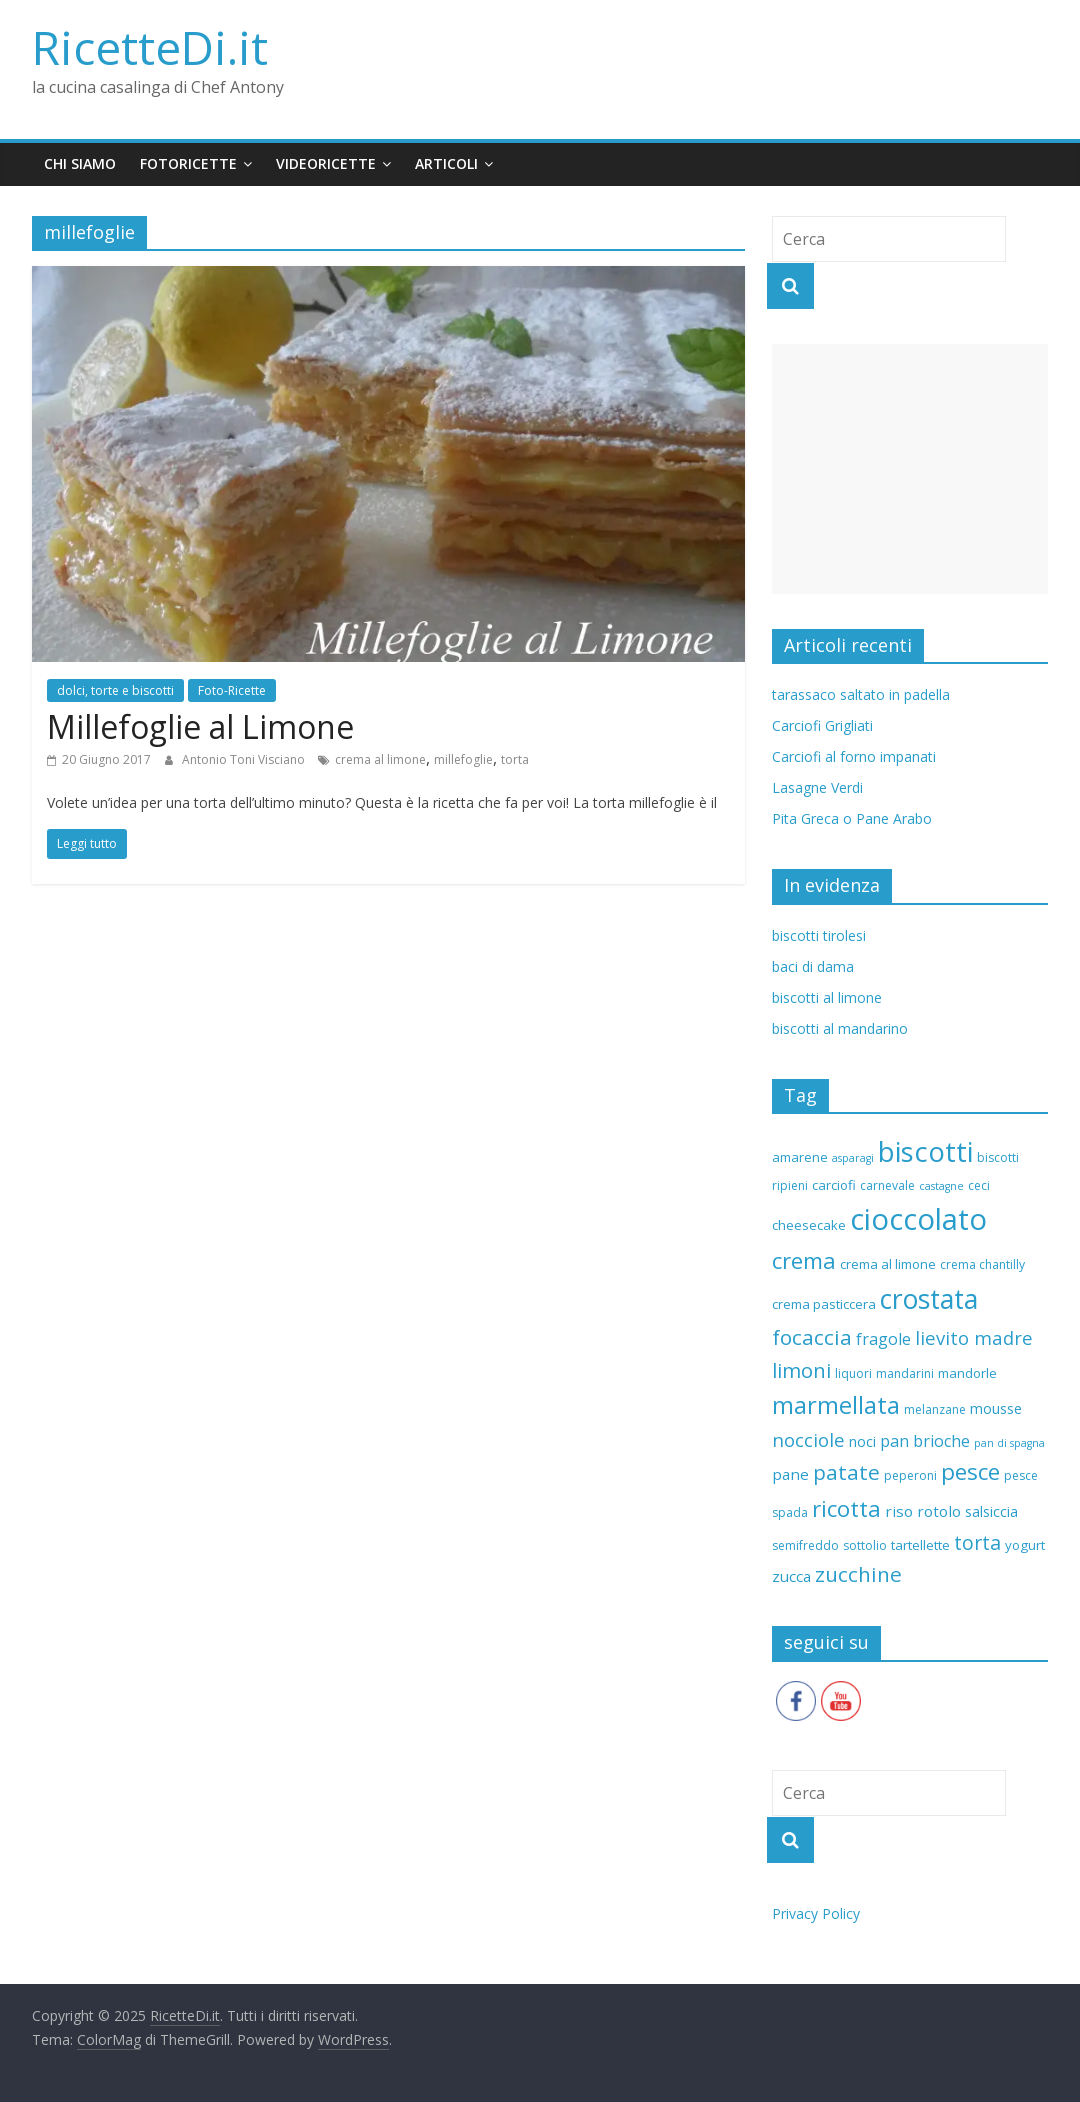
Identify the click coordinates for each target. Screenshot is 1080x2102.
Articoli (446, 163)
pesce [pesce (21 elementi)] (970, 1471)
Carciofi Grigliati (822, 725)
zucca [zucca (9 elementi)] (791, 1576)
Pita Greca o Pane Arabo (852, 818)
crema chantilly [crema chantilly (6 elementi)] (982, 1264)
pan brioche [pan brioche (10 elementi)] (925, 1441)
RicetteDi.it (150, 47)
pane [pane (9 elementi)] (790, 1474)
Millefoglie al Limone (200, 726)
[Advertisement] (910, 469)
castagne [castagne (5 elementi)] (941, 1186)
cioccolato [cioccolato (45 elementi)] (918, 1219)
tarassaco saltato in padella (861, 694)
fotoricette (188, 163)
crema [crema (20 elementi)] (804, 1260)
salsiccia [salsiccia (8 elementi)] (991, 1511)
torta (515, 759)
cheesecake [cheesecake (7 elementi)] (809, 1225)
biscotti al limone (827, 997)
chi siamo (80, 163)
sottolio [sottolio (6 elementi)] (865, 1545)
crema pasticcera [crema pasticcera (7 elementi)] (824, 1304)
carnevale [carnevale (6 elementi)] (887, 1185)
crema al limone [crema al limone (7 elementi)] (888, 1264)
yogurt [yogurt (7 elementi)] (1025, 1545)
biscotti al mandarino (840, 1028)
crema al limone (380, 759)
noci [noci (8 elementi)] (862, 1441)
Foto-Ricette (232, 690)
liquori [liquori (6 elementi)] (853, 1373)
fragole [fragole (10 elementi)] (883, 1339)
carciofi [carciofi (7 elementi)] (834, 1185)
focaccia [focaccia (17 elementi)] (812, 1337)
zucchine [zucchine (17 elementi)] (858, 1574)
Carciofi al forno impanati (854, 756)
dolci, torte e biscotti (115, 690)
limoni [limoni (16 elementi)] (801, 1370)
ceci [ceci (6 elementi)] (979, 1185)
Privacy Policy (816, 1913)
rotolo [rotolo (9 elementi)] (939, 1511)
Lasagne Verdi (817, 787)
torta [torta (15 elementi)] (977, 1542)
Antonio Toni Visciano (245, 759)
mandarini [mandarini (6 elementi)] (905, 1373)
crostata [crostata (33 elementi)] (929, 1299)
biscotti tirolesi (819, 935)
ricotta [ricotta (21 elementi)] (846, 1508)
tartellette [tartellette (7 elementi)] (920, 1545)
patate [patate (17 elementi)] (846, 1472)
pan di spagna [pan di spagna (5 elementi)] (1009, 1443)
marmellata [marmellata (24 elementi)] (836, 1405)
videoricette (326, 163)
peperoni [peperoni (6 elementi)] (910, 1475)
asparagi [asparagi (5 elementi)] (853, 1158)
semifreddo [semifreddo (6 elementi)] (805, 1545)
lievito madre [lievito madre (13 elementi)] (974, 1337)
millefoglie (463, 759)
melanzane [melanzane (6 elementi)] (935, 1409)
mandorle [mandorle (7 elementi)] (967, 1373)
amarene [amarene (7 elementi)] (800, 1157)
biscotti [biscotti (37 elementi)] (925, 1151)
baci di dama (813, 966)
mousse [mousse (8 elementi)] (996, 1408)
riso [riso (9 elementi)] (899, 1511)
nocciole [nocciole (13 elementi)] (808, 1439)
